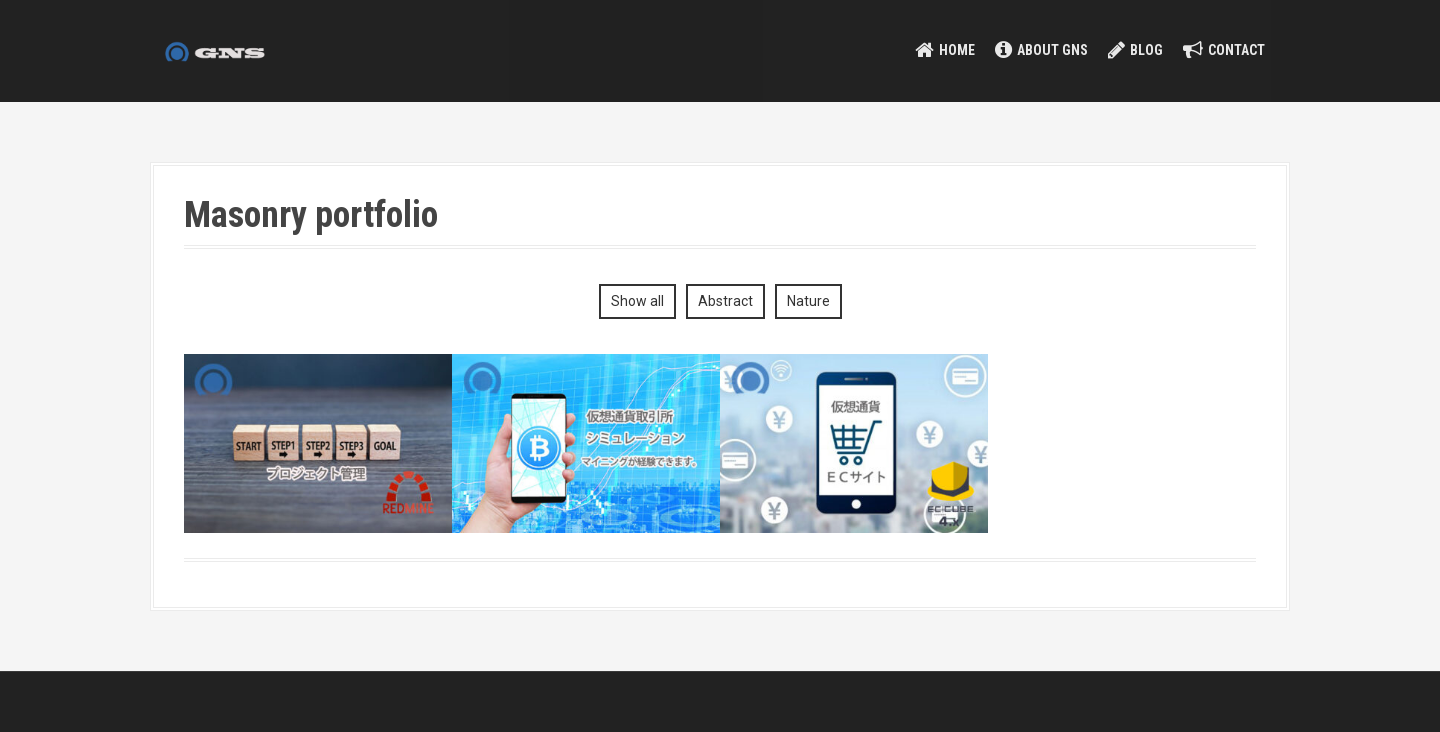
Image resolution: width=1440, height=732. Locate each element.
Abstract (725, 301)
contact (1236, 50)
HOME (957, 50)
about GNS (1052, 50)
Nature (808, 301)
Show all (637, 301)
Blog (1146, 50)
